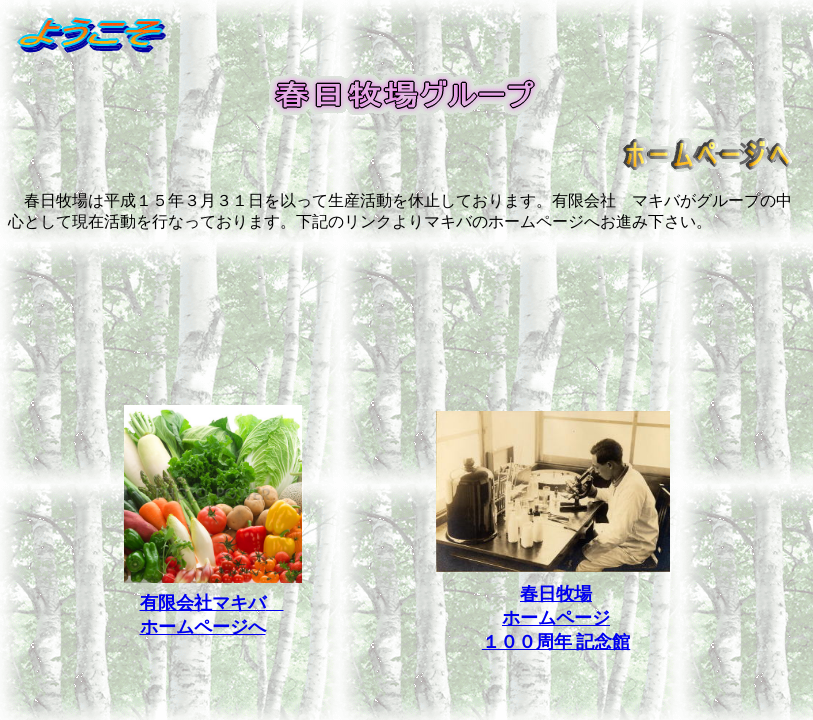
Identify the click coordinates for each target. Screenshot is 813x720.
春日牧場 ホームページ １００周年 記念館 (556, 618)
